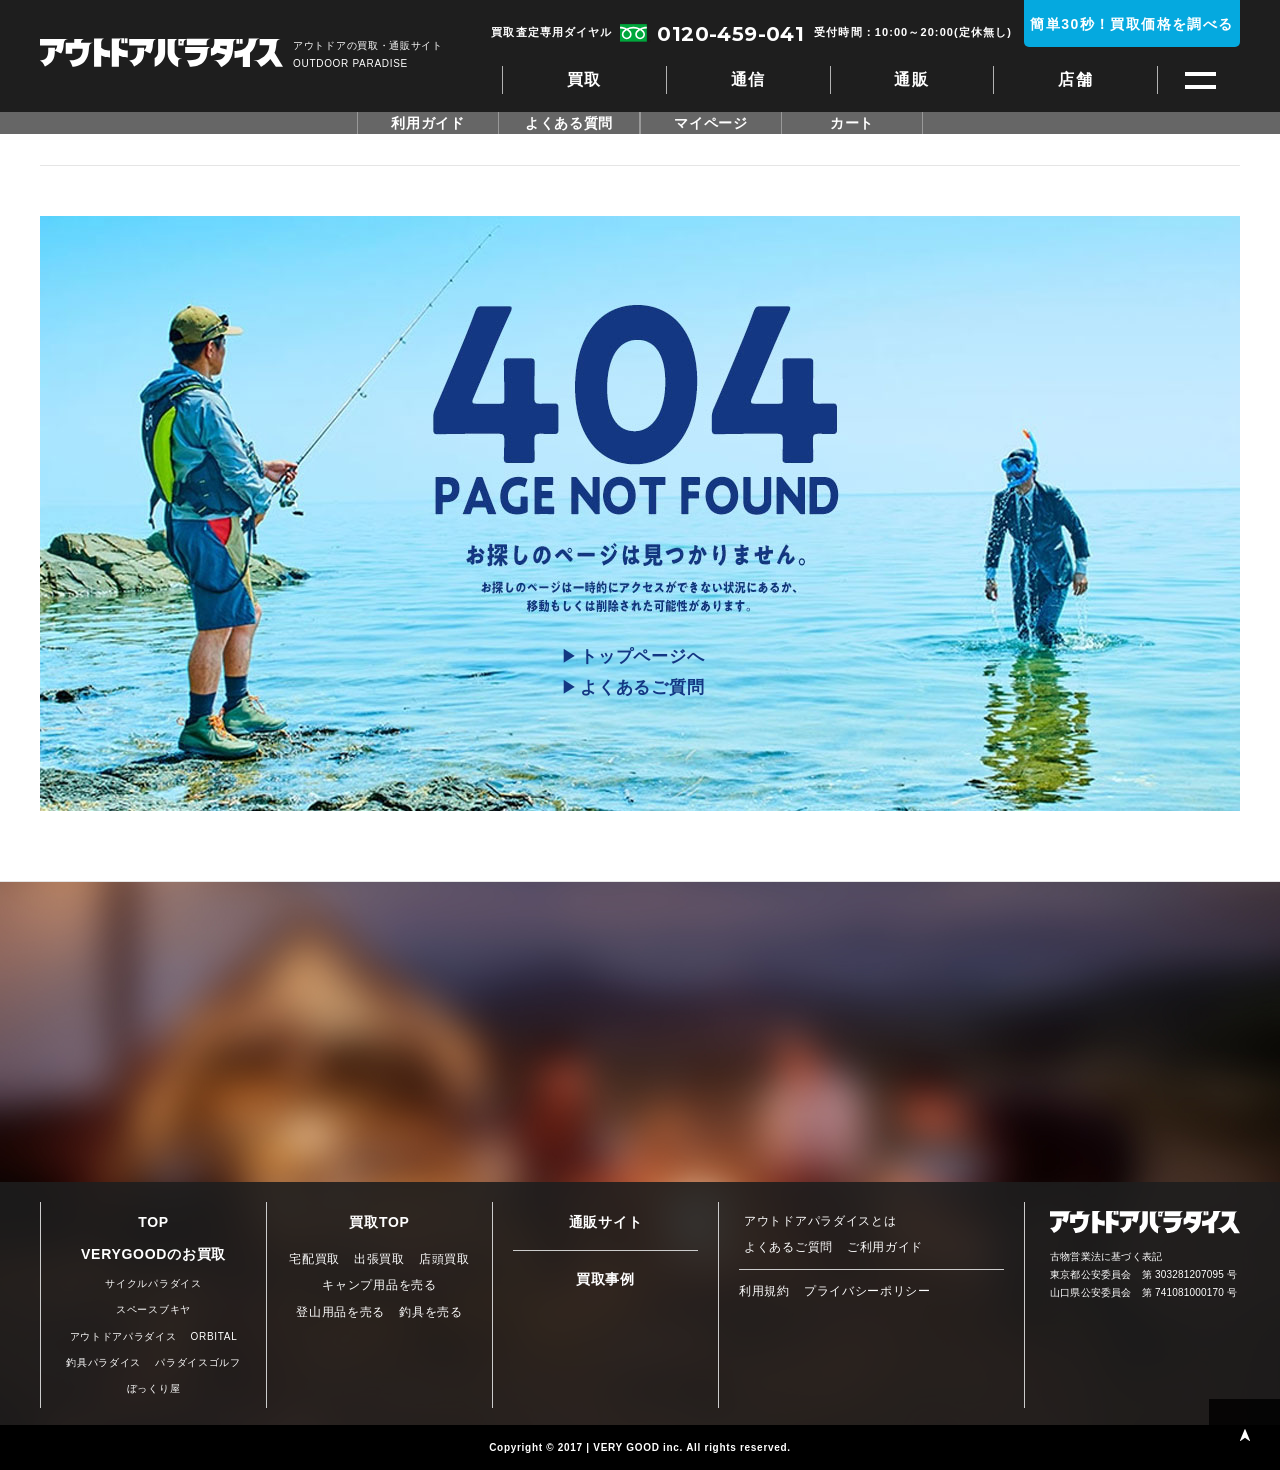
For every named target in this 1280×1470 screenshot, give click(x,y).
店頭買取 (444, 1259)
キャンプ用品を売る (379, 1285)
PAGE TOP (1244, 1434)
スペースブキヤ (153, 1309)
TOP (153, 1222)
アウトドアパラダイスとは (820, 1221)
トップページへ (642, 656)
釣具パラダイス (103, 1362)
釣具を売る (431, 1312)
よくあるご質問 (642, 687)
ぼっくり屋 (154, 1388)
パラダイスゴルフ (198, 1362)
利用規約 (764, 1291)
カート (852, 123)
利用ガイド (428, 123)
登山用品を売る (340, 1312)
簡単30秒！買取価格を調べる (1131, 24)
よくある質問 (569, 123)
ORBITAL (214, 1336)
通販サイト (606, 1222)
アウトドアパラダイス (161, 54)
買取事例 (605, 1279)
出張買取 (379, 1259)
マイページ (711, 123)
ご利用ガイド (885, 1247)
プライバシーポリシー (867, 1291)
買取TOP (379, 1222)
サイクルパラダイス (153, 1283)
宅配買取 (314, 1259)
